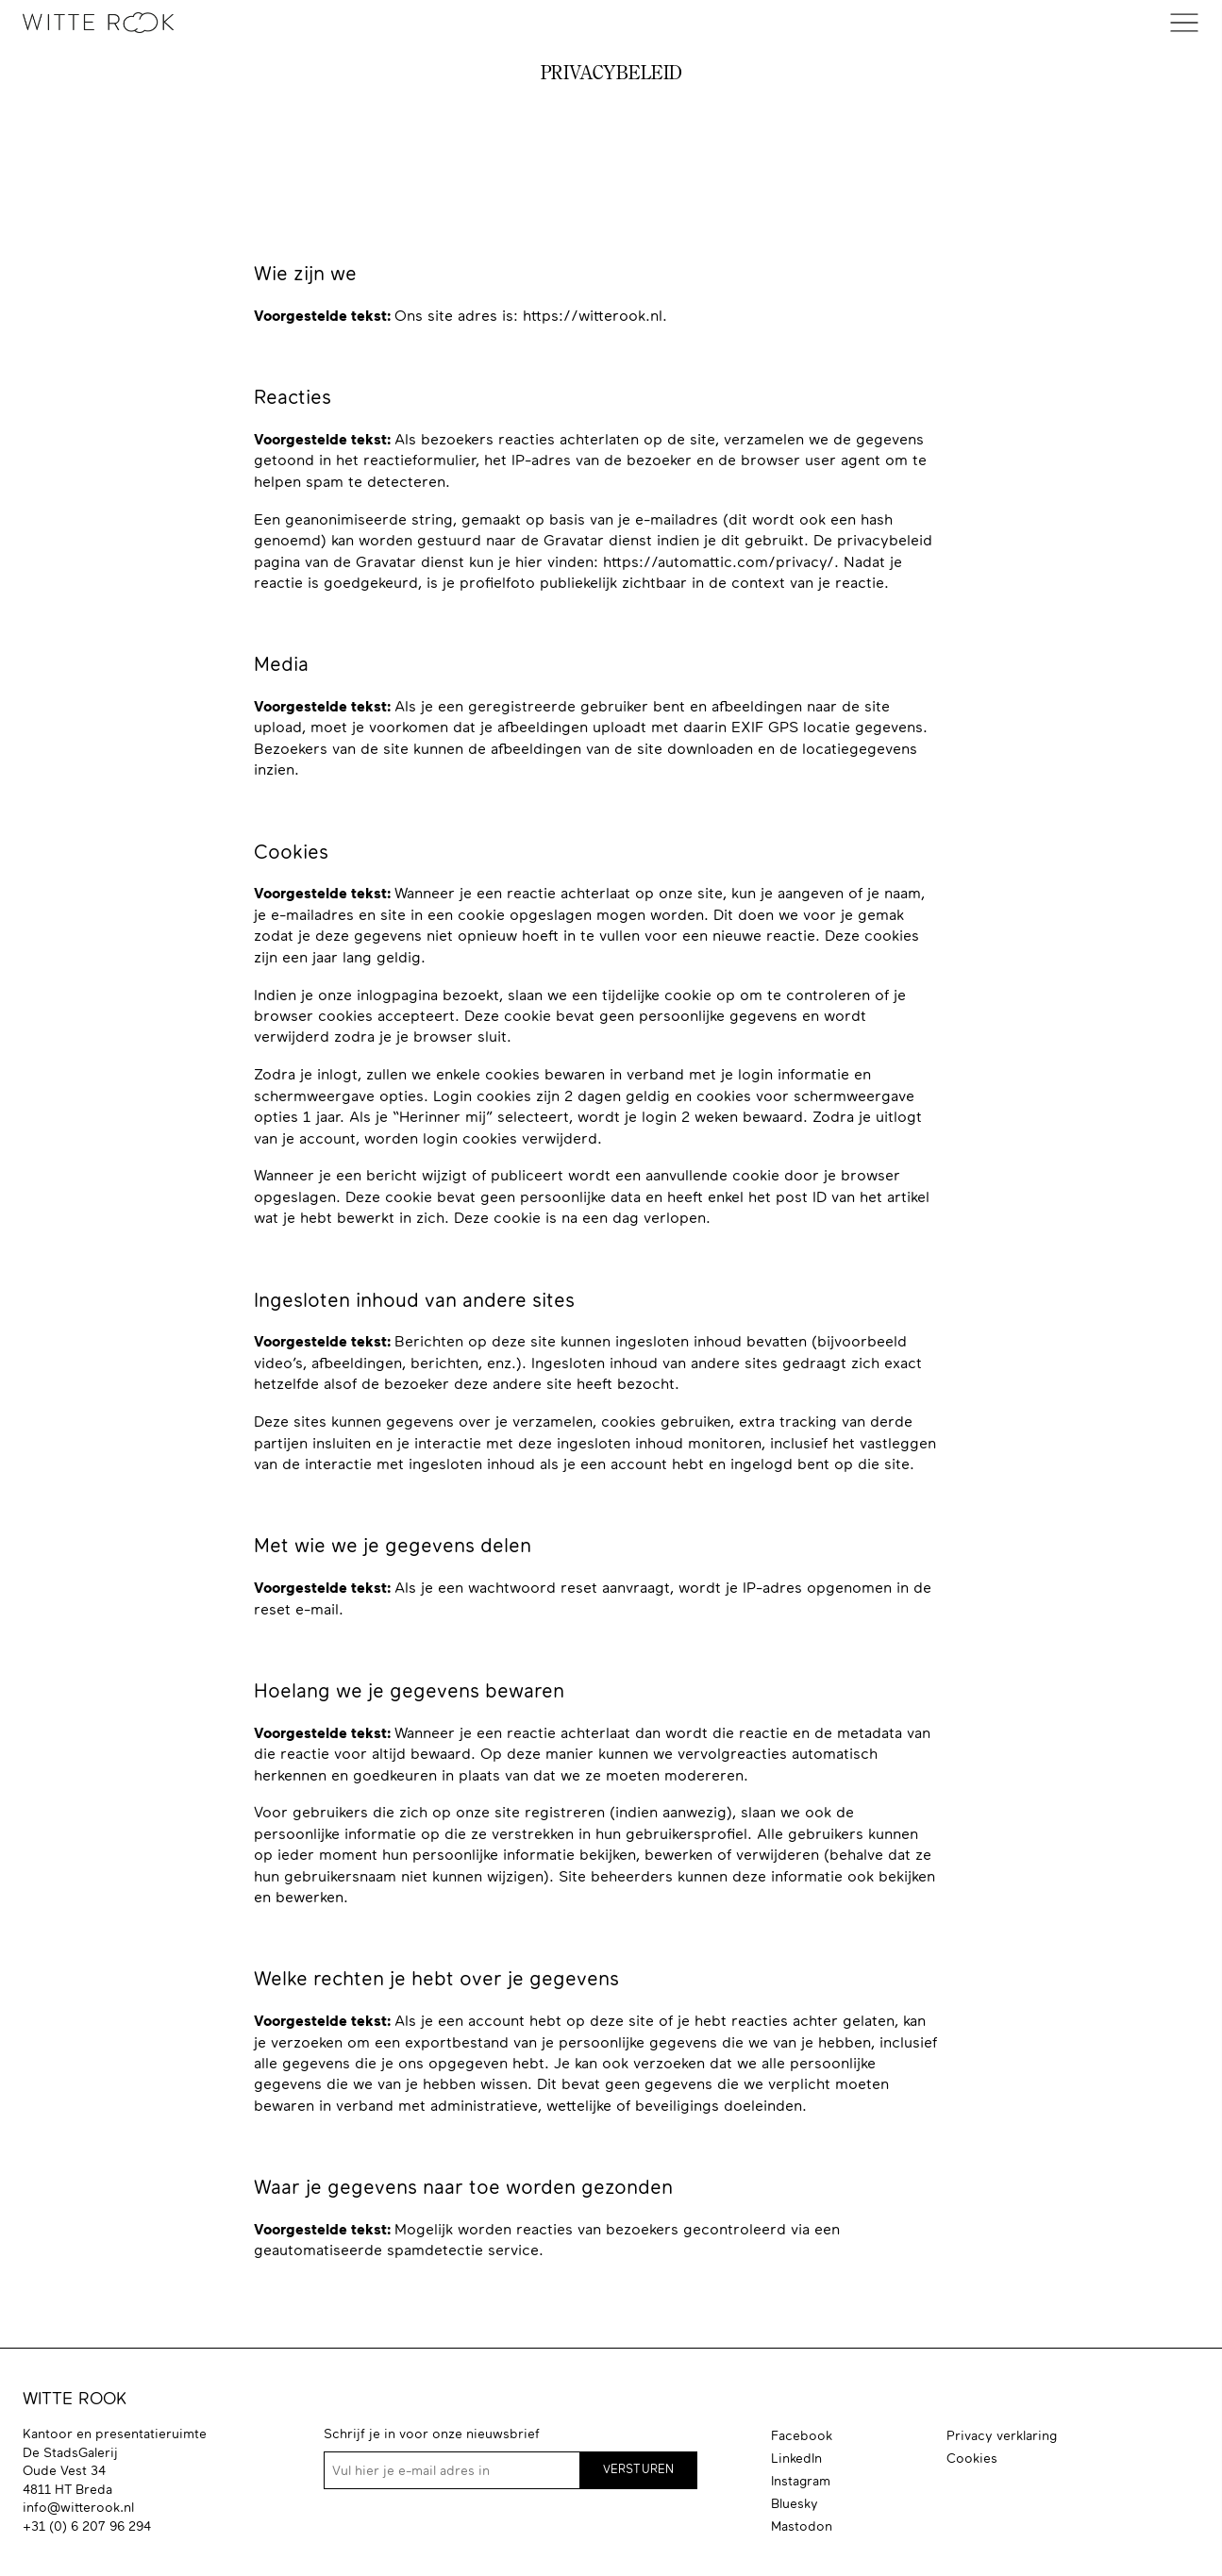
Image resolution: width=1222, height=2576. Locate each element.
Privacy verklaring (1001, 2435)
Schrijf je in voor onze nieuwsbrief (432, 2433)
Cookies (971, 2458)
